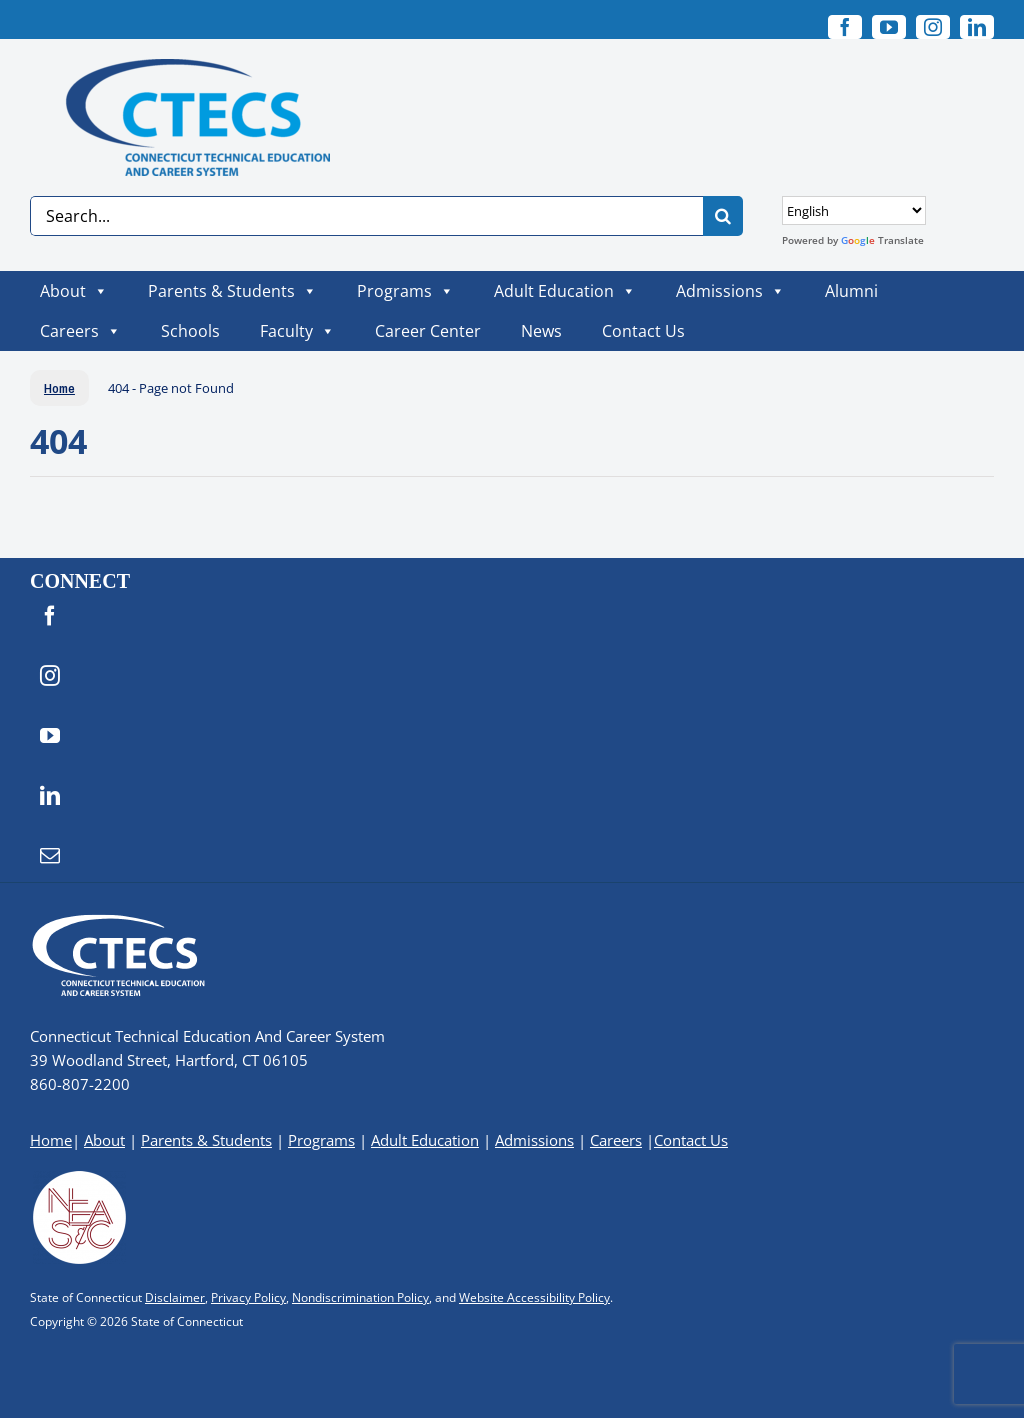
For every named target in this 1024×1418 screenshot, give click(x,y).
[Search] (723, 216)
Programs (405, 291)
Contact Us (643, 331)
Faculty (297, 331)
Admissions (730, 291)
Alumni (851, 291)
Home (51, 1140)
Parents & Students (232, 291)
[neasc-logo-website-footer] (80, 1176)
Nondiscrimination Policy (360, 1297)
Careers (80, 331)
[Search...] (366, 216)
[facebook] (845, 27)
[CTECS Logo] (180, 67)
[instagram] (933, 27)
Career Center (428, 331)
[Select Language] (854, 210)
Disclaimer (175, 1297)
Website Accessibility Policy (534, 1297)
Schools (190, 331)
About (74, 291)
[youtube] (889, 27)
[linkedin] (977, 27)
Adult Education (565, 291)
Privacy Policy (248, 1297)
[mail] (50, 856)
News (541, 331)
